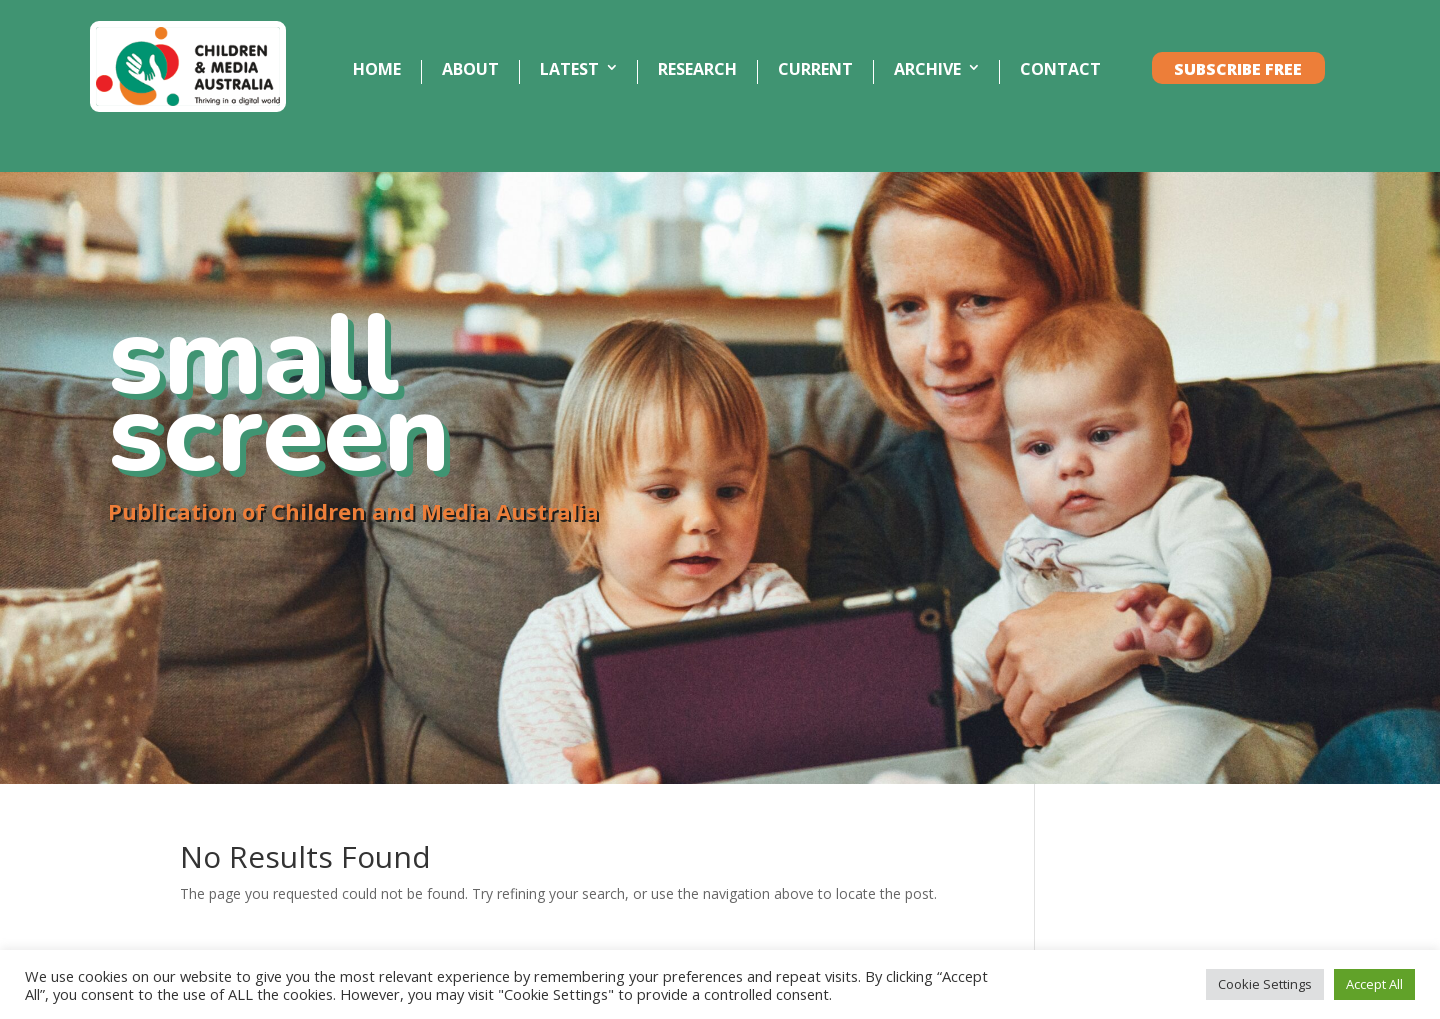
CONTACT (1060, 70)
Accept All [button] (1374, 984)
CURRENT (815, 70)
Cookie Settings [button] (1265, 984)
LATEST (569, 70)
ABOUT (470, 70)
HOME (377, 70)
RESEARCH (697, 70)
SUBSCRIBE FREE (1238, 70)
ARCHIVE (927, 70)
